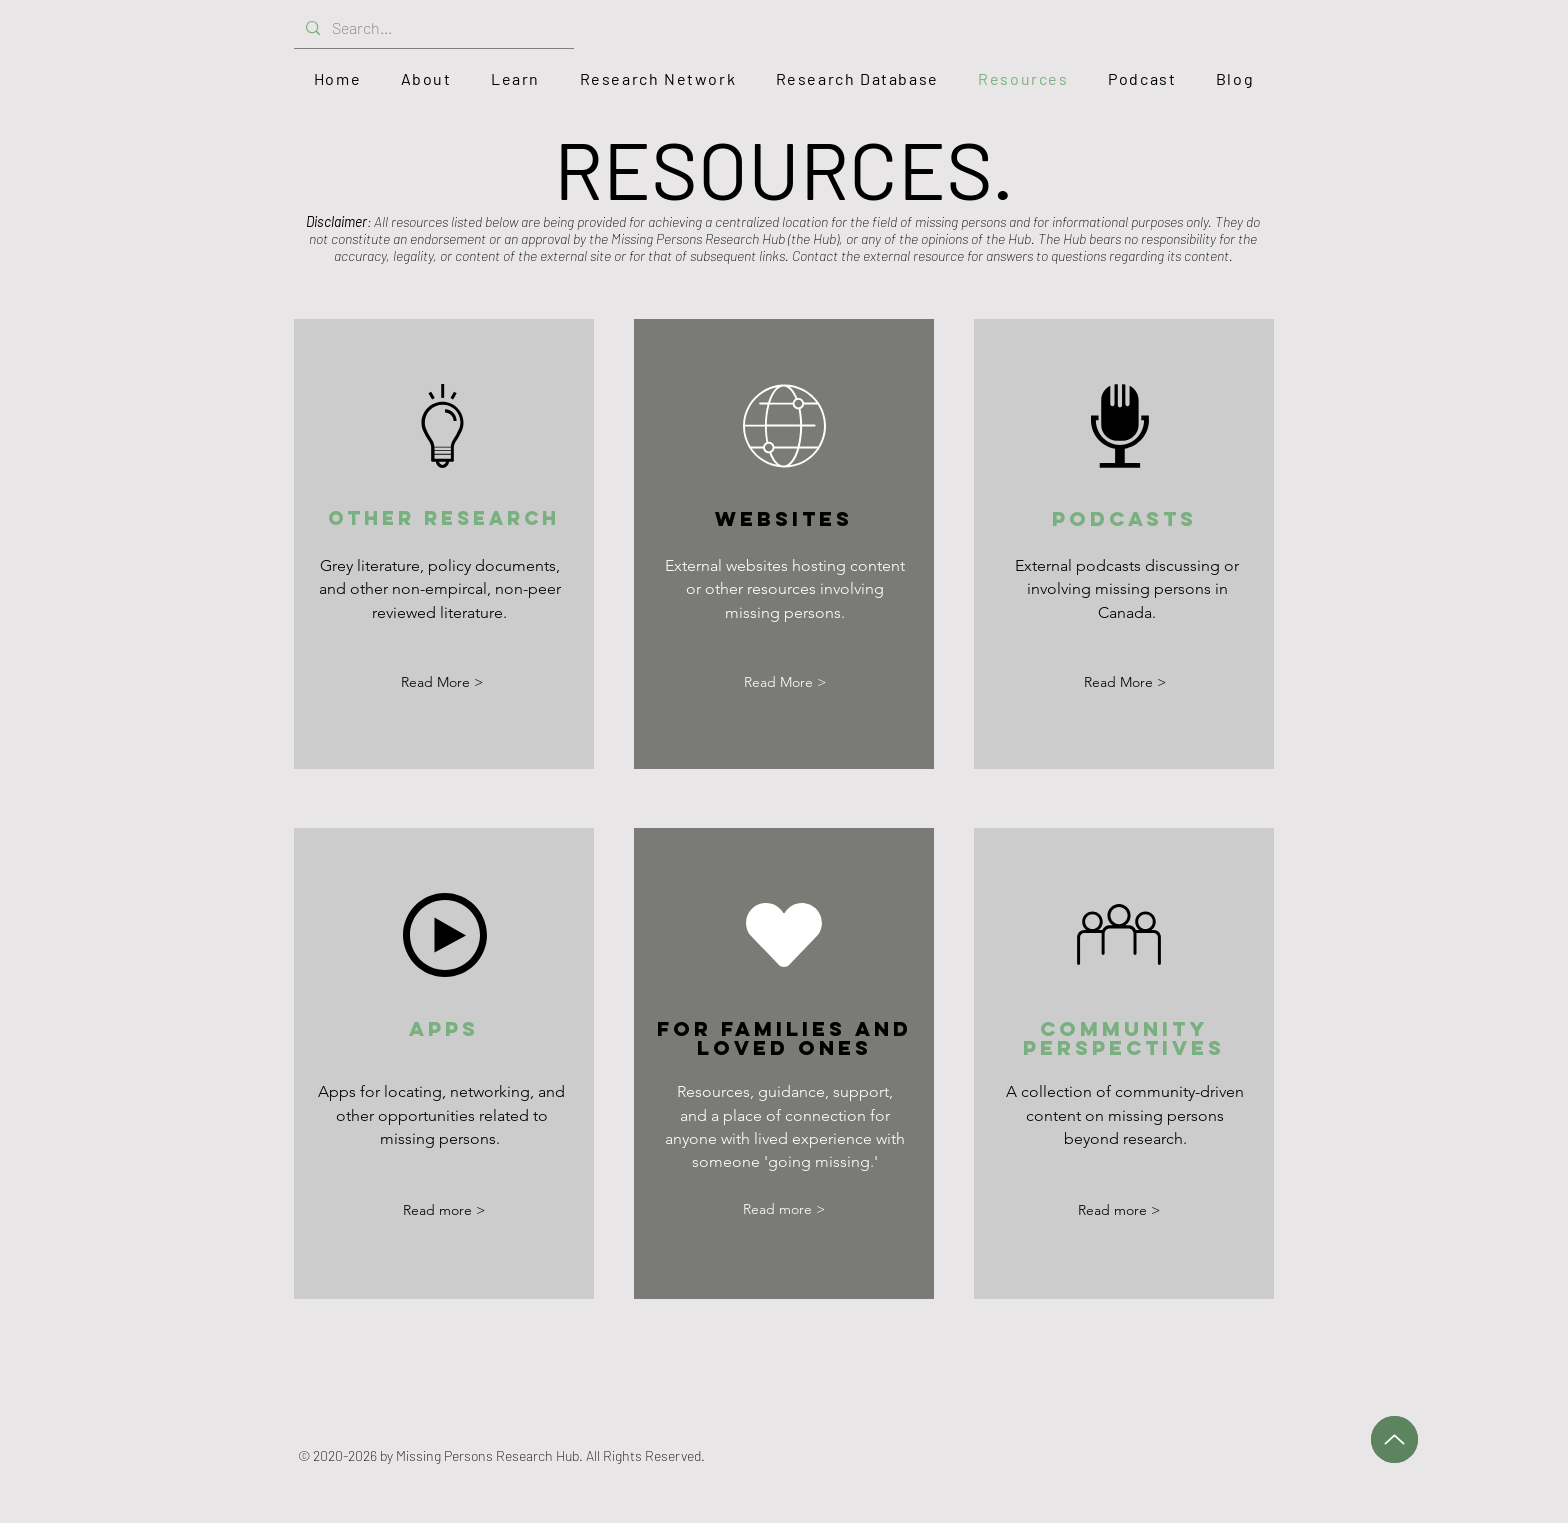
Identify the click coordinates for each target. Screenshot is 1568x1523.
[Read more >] (444, 1210)
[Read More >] (442, 682)
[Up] (1394, 1439)
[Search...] (432, 28)
